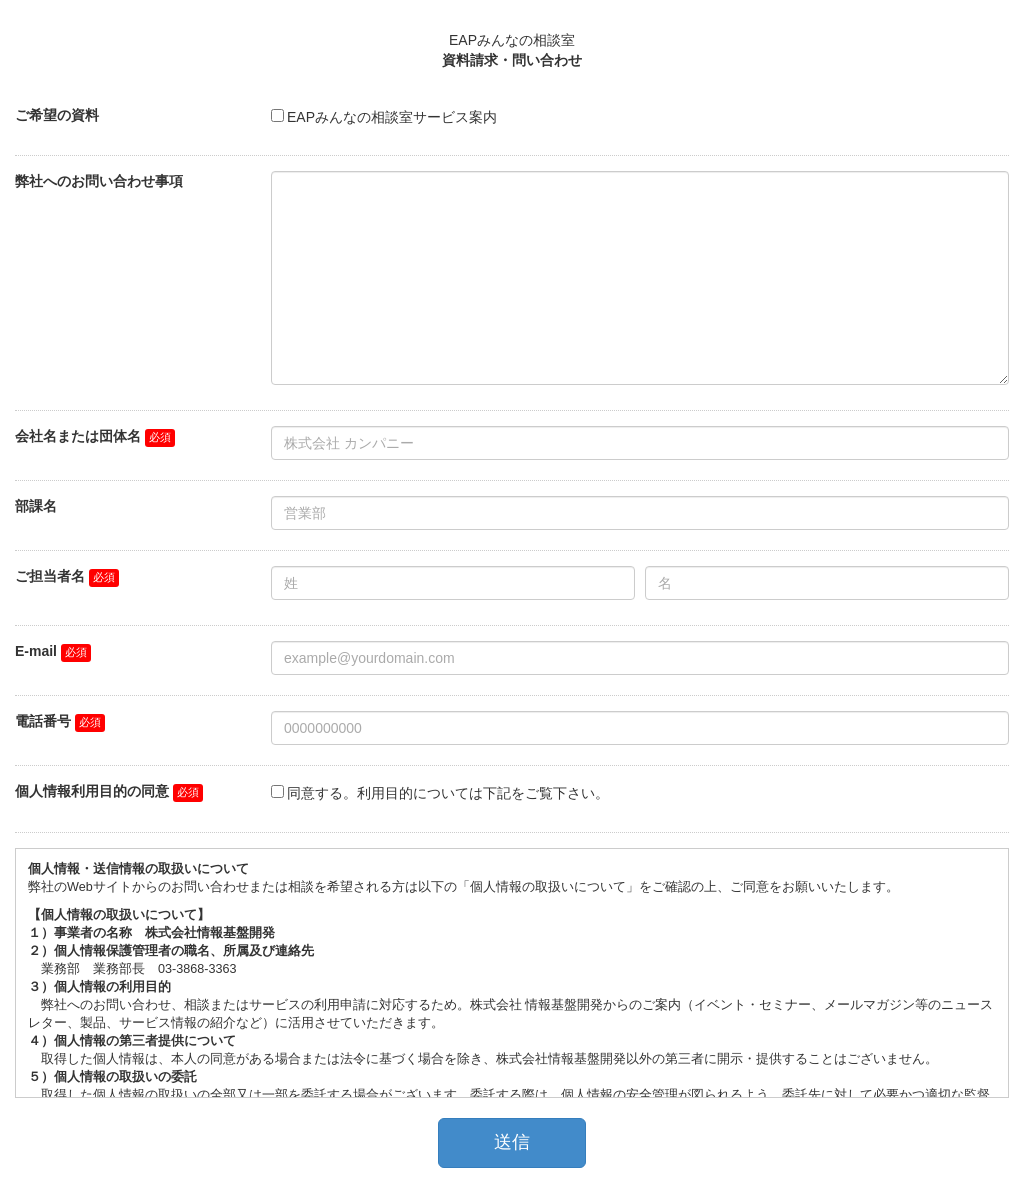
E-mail (36, 651)
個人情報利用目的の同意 (92, 791)
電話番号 (43, 721)
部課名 (36, 506)
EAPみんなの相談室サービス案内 (392, 117)
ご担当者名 (50, 576)
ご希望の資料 (57, 115)
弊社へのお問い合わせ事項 (99, 181)
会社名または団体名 (78, 436)
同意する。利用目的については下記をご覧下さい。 (448, 793)
